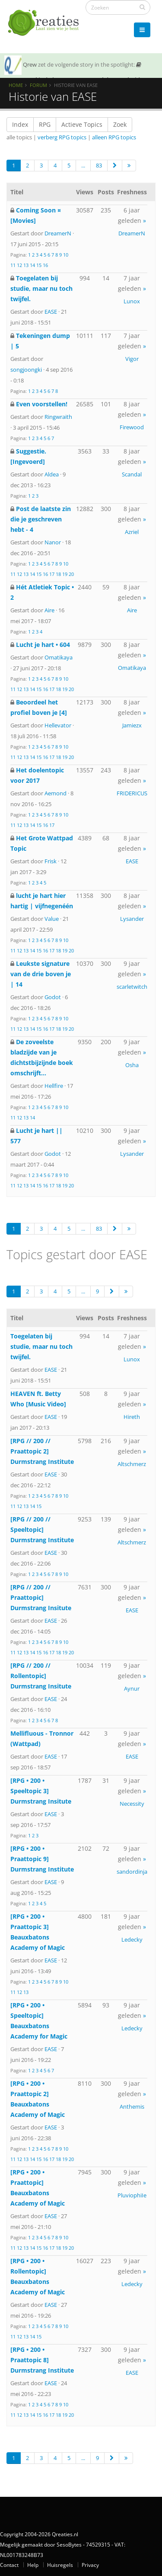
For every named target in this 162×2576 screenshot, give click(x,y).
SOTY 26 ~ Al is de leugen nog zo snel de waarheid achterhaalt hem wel (72, 77)
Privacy (90, 2564)
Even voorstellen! (41, 404)
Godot (52, 997)
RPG (45, 124)
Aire (49, 610)
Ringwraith (58, 417)
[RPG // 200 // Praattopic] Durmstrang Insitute (40, 1597)
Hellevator (57, 725)
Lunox (132, 301)
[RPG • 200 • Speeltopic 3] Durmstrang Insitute (40, 1790)
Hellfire (53, 1086)
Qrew (30, 64)
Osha (132, 1065)
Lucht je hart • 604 (43, 644)
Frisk (50, 861)
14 (32, 265)
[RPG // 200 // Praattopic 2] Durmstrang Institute (42, 1451)
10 (65, 254)
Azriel (132, 532)
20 (71, 574)
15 (38, 265)
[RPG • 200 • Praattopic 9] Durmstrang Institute (42, 1858)
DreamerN (57, 233)
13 (26, 265)
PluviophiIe (132, 2195)
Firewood (132, 427)
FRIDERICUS (132, 793)
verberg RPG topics (62, 137)
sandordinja (132, 1871)
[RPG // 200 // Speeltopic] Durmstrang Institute (42, 1529)
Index (20, 124)
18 (58, 574)
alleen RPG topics (114, 137)
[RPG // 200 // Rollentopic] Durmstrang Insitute (40, 1675)
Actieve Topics (81, 124)
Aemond (55, 793)
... (83, 165)
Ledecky (132, 1939)
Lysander (132, 919)
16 (45, 265)
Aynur (132, 1688)
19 (64, 574)
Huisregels (60, 2564)
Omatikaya (58, 657)
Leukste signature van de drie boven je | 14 (40, 973)
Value (51, 919)
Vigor (132, 359)
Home (16, 85)
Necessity (132, 1803)
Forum (38, 85)
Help (32, 2564)
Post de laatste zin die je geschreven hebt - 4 (40, 519)
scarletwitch (132, 987)
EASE (50, 311)
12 (19, 265)
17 (51, 574)
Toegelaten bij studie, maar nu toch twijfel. (41, 288)
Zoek (120, 124)
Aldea (51, 474)
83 (99, 165)
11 (13, 265)
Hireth (132, 1417)
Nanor (52, 542)
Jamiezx (132, 725)
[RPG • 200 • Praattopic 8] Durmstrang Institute (42, 2359)
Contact (9, 2564)
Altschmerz (132, 1464)
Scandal (132, 474)
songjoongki (26, 369)
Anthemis (132, 2106)
